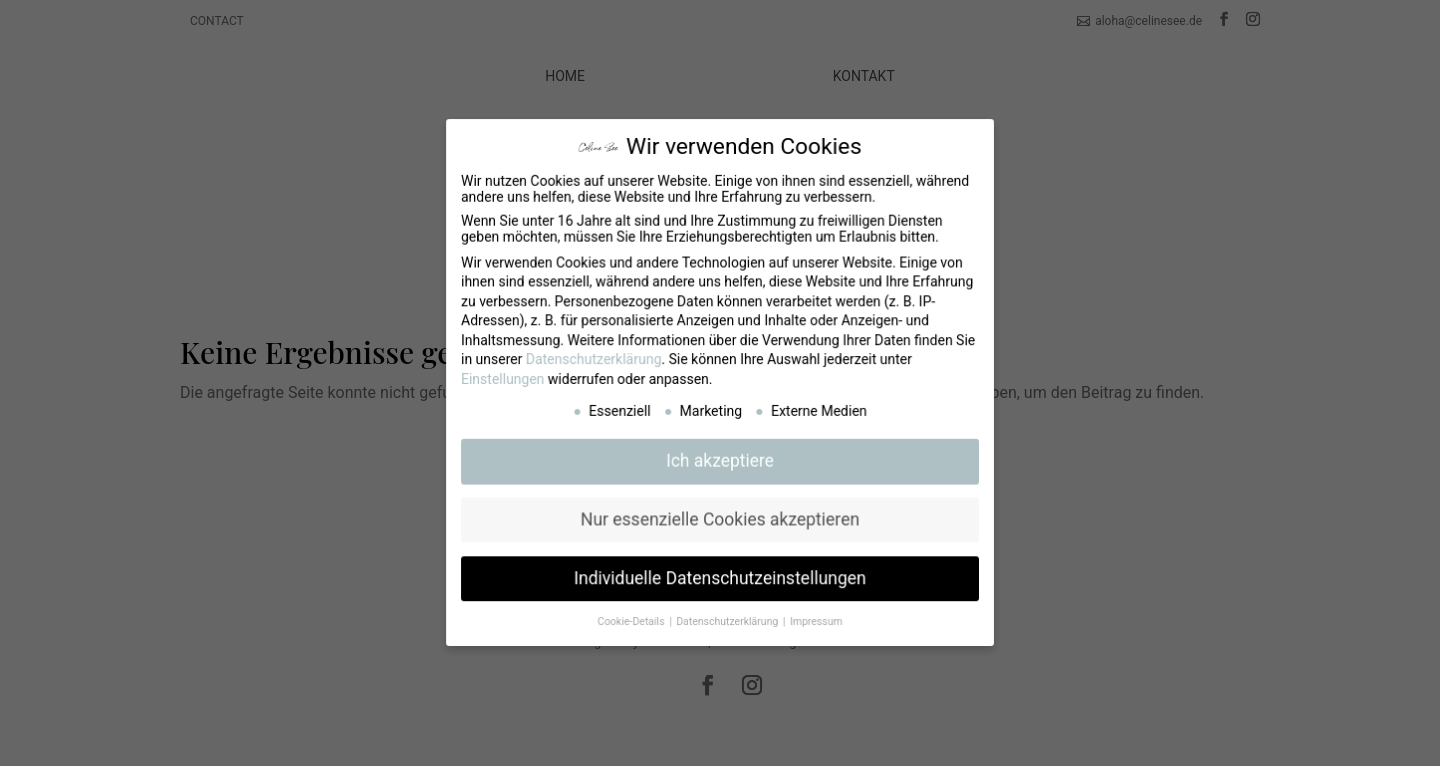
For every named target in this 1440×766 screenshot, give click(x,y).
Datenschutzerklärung (596, 360)
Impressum (815, 617)
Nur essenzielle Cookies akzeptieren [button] (720, 518)
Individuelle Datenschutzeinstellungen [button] (720, 575)
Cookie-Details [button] (634, 617)
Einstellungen (506, 380)
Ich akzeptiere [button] (720, 460)
